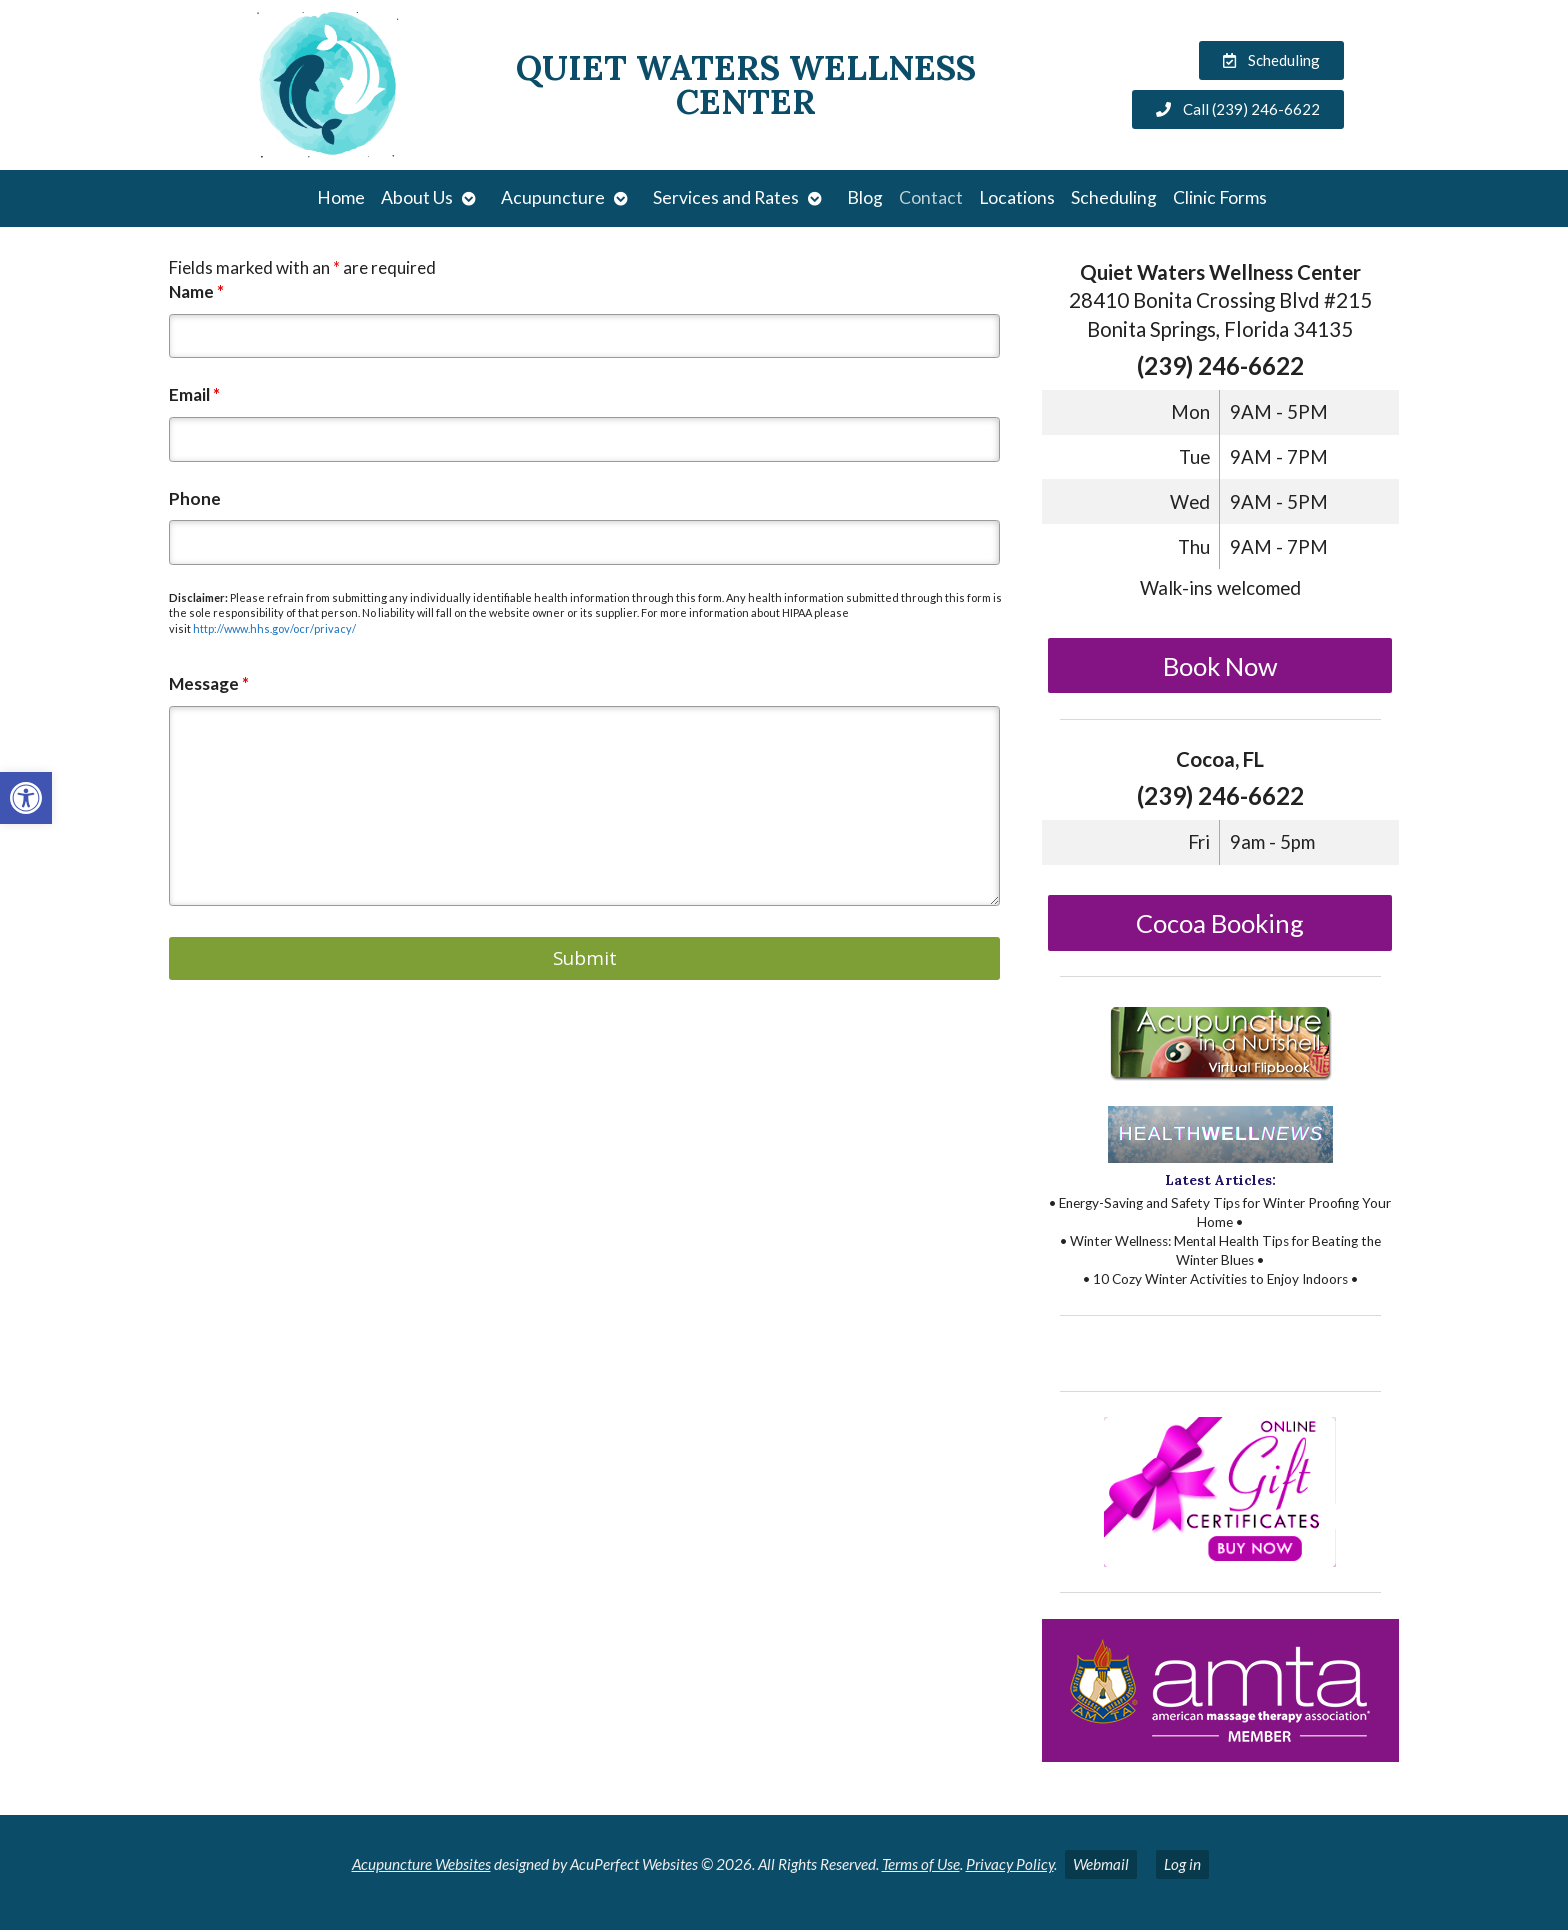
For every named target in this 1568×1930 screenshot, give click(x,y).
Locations (1017, 197)
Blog (865, 197)
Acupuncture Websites (421, 1864)
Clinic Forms (1220, 197)
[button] (26, 798)
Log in (1182, 1864)
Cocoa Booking (1220, 923)
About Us (417, 197)
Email (194, 394)
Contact (931, 197)
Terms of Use (921, 1864)
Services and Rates (726, 197)
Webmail (1101, 1864)
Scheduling (1114, 197)
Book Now (1220, 666)
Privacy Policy (1010, 1864)
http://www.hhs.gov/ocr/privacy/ (274, 628)
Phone (195, 498)
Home (341, 197)
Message (209, 683)
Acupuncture (553, 197)
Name (196, 291)
